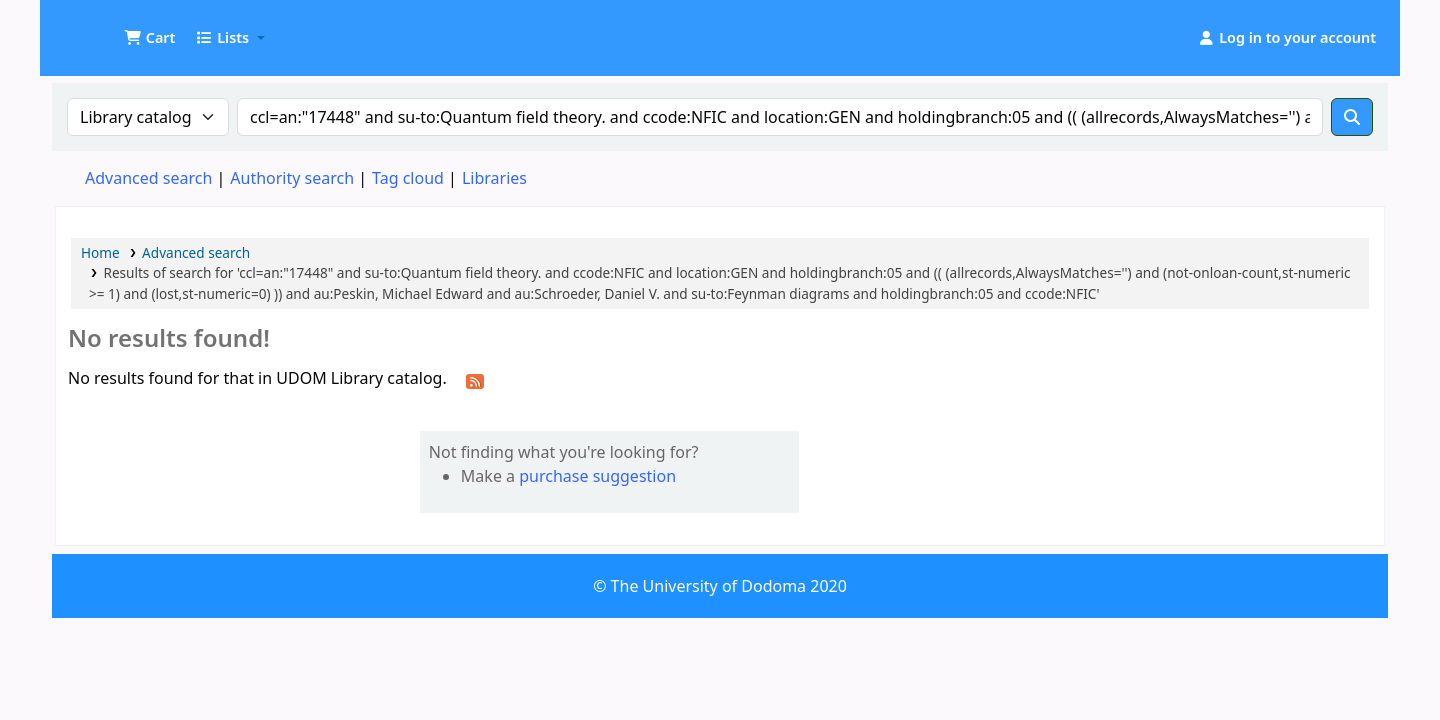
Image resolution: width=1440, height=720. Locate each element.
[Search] (1352, 117)
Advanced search (148, 178)
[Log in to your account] (1286, 38)
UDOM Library (106, 28)
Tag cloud (408, 178)
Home (100, 252)
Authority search (292, 178)
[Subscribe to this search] (475, 380)
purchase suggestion (597, 476)
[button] (149, 38)
